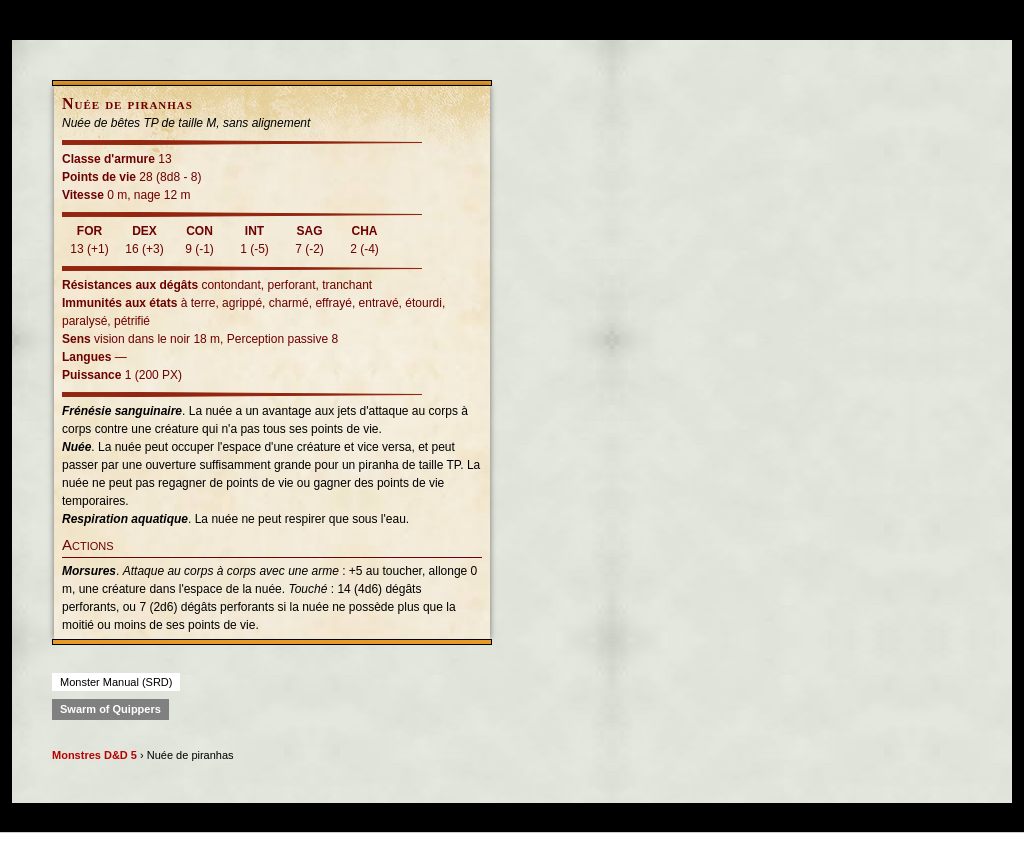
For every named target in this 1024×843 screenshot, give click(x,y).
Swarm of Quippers (110, 709)
